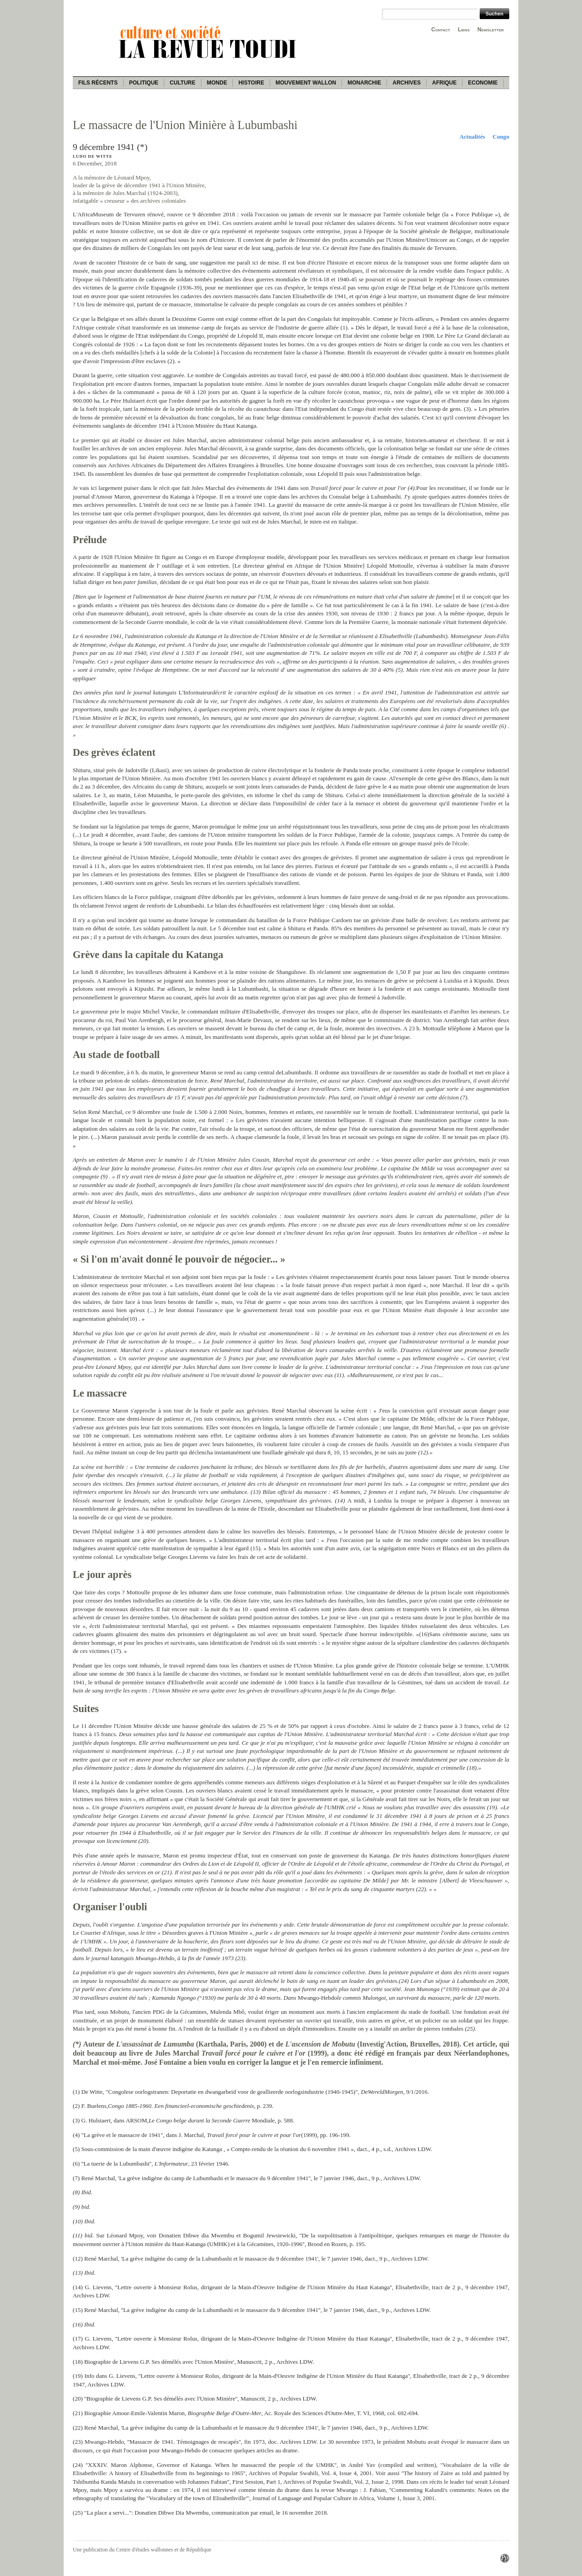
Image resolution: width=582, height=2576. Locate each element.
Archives (406, 83)
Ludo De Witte (92, 156)
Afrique (444, 83)
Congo (500, 136)
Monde (217, 83)
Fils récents (98, 83)
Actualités (472, 136)
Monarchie (364, 83)
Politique (144, 83)
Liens (464, 29)
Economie (482, 83)
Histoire (251, 83)
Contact (440, 29)
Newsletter (490, 29)
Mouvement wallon (306, 83)
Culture (182, 83)
